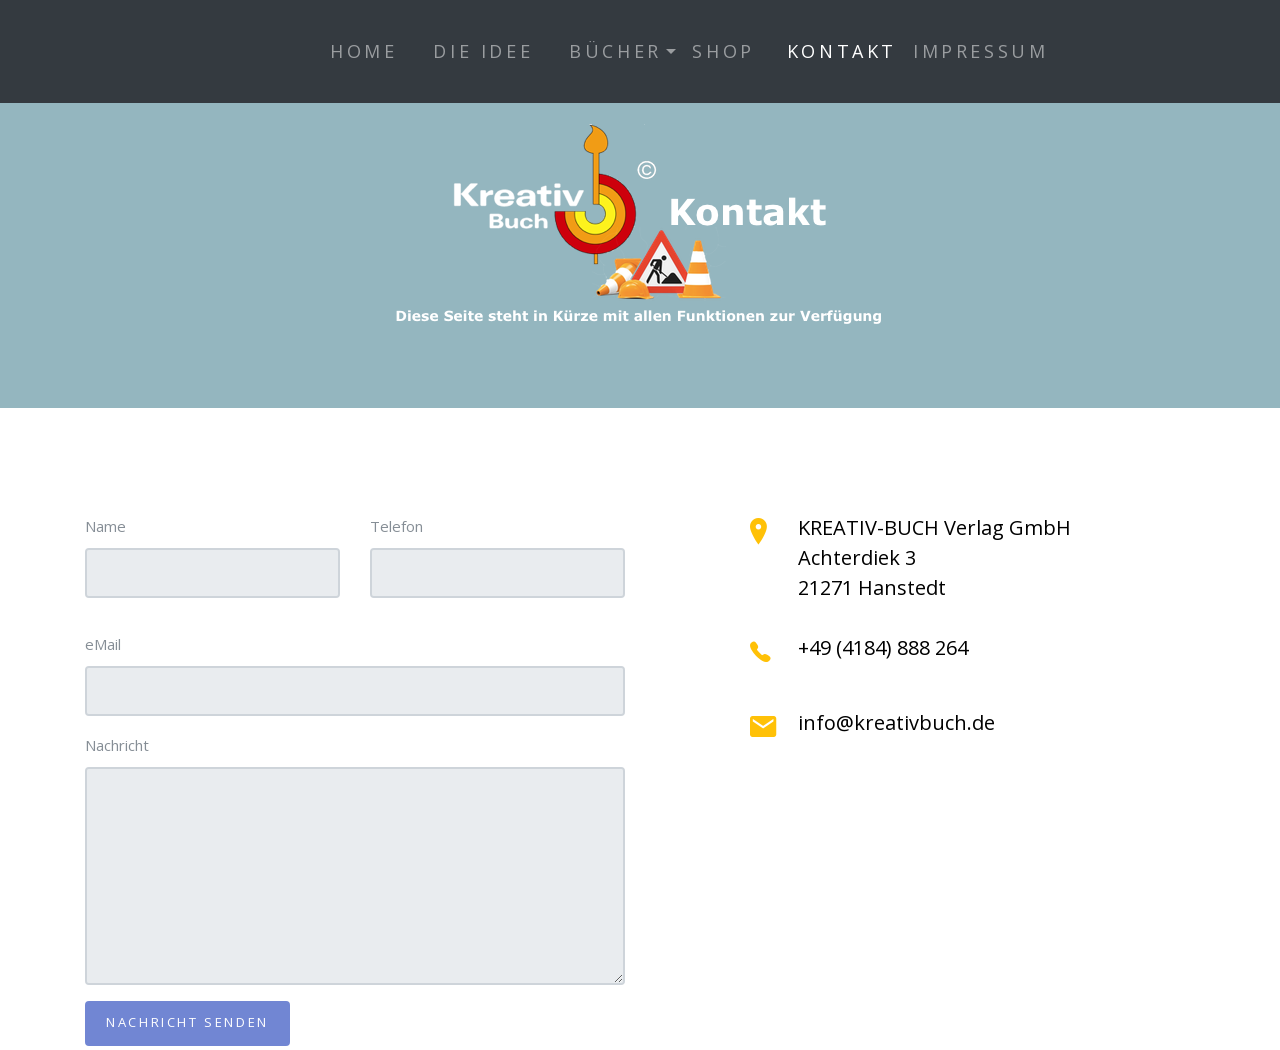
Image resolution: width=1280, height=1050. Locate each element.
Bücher (615, 51)
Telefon (396, 526)
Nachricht (117, 745)
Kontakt (842, 51)
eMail (103, 644)
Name (105, 526)
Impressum (980, 51)
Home (363, 51)
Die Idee (483, 51)
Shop (723, 51)
